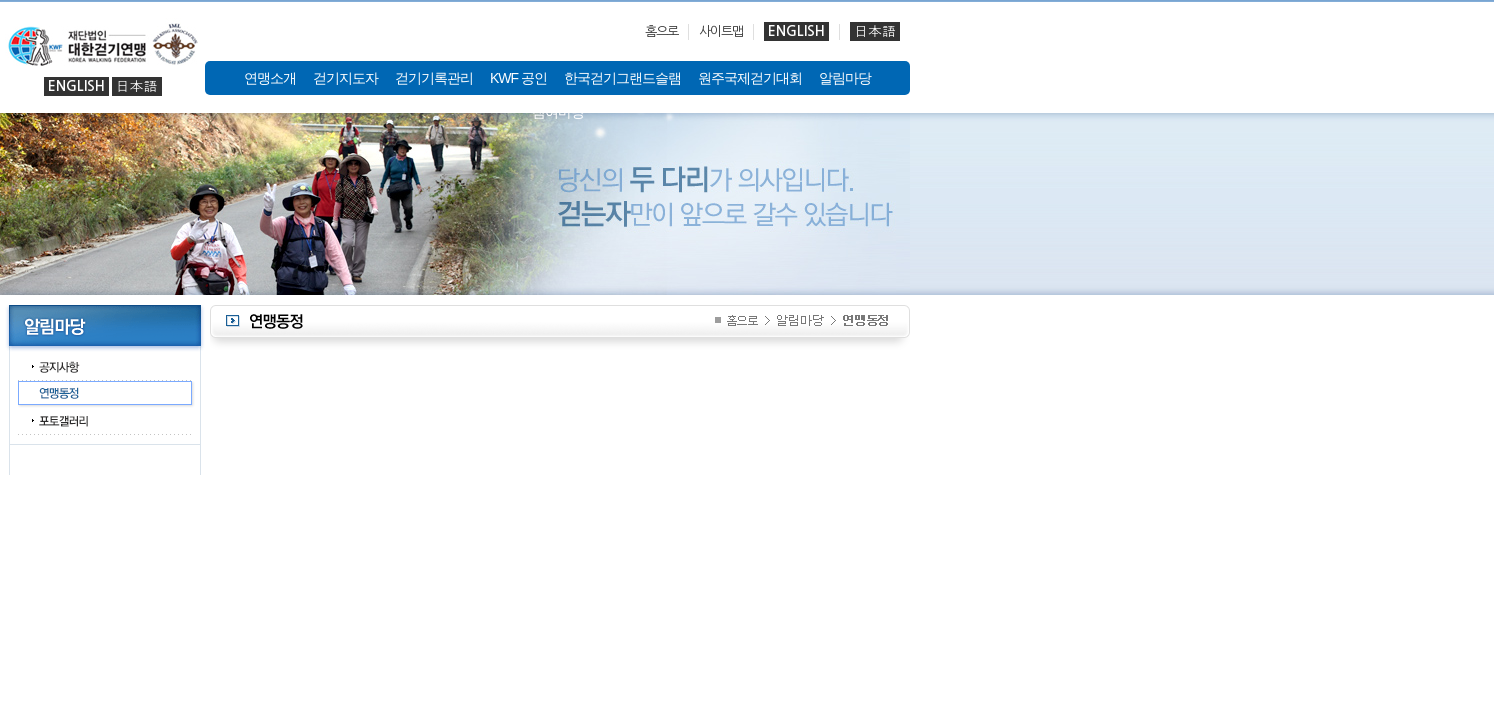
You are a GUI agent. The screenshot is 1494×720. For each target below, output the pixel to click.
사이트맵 (721, 31)
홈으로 (661, 31)
